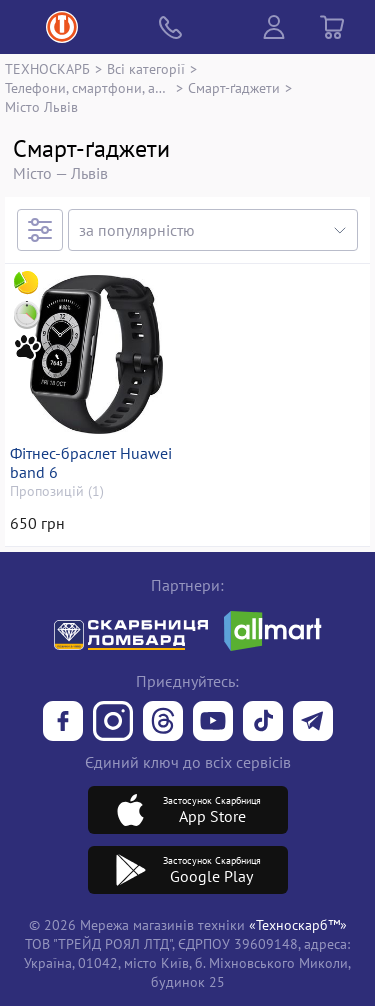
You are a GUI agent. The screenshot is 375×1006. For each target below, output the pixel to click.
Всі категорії (146, 68)
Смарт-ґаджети (234, 87)
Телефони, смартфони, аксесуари (88, 87)
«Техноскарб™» (298, 924)
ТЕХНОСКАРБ (47, 68)
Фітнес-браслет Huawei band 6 (91, 463)
